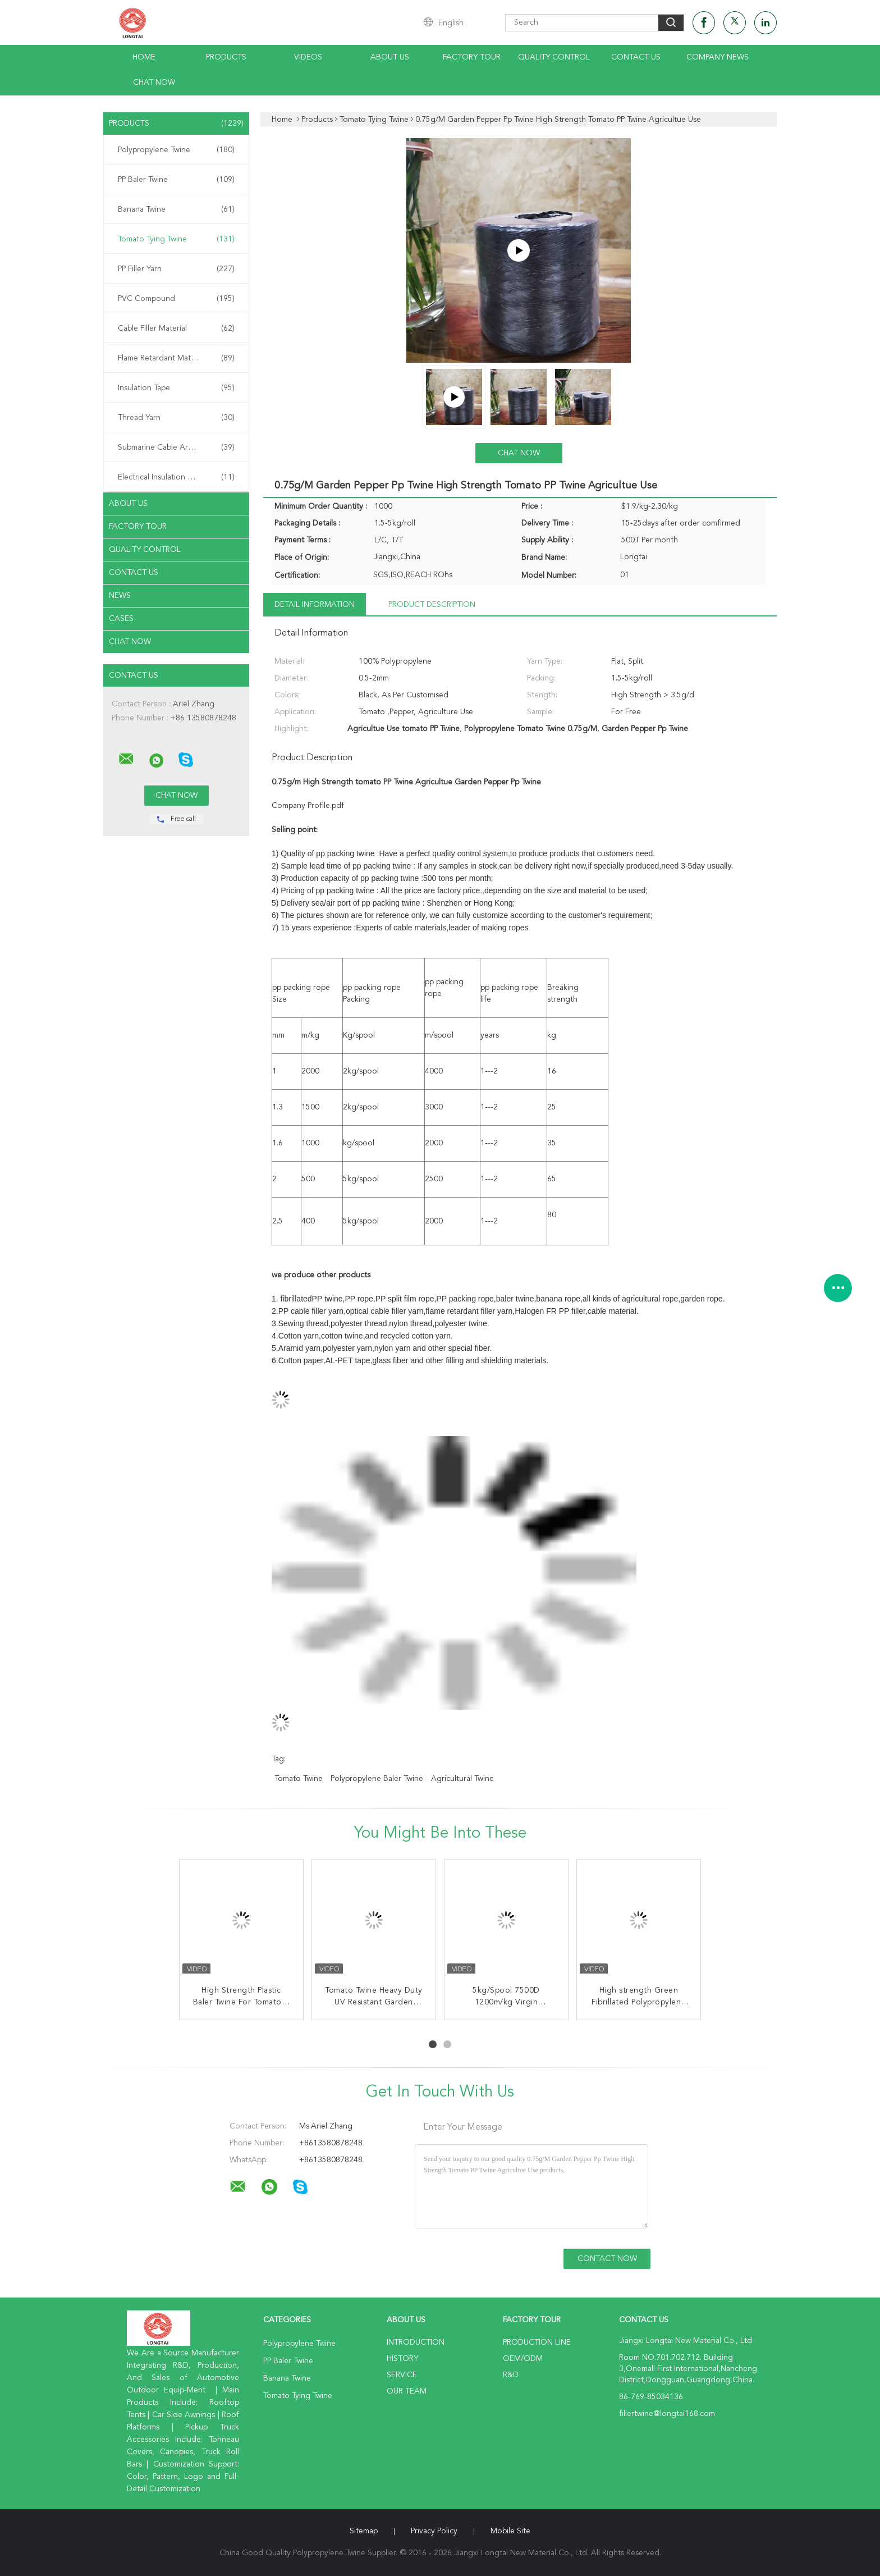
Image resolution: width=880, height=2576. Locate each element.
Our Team (407, 2391)
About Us (389, 57)
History (402, 2359)
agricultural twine (462, 1779)
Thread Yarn (176, 417)
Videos (308, 57)
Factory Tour (472, 57)
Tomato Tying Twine (176, 239)
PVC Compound (176, 298)
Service (402, 2375)
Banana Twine (176, 209)
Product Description (431, 605)
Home (143, 57)
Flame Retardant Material (176, 358)
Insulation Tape (176, 388)
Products (226, 57)
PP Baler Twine (176, 179)
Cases (121, 619)
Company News (717, 57)
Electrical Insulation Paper (176, 477)
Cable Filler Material (176, 328)
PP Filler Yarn (176, 269)
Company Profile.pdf (308, 806)
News (120, 596)
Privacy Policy (434, 2531)
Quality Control (554, 57)
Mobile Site (510, 2531)
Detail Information (314, 605)
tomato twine (298, 1779)
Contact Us (636, 57)
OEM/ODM (523, 2359)
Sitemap (364, 2531)
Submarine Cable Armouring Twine (179, 447)
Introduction (415, 2342)
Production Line (537, 2342)
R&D (511, 2375)
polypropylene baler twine (377, 1779)
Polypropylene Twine (176, 150)
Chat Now (154, 82)
